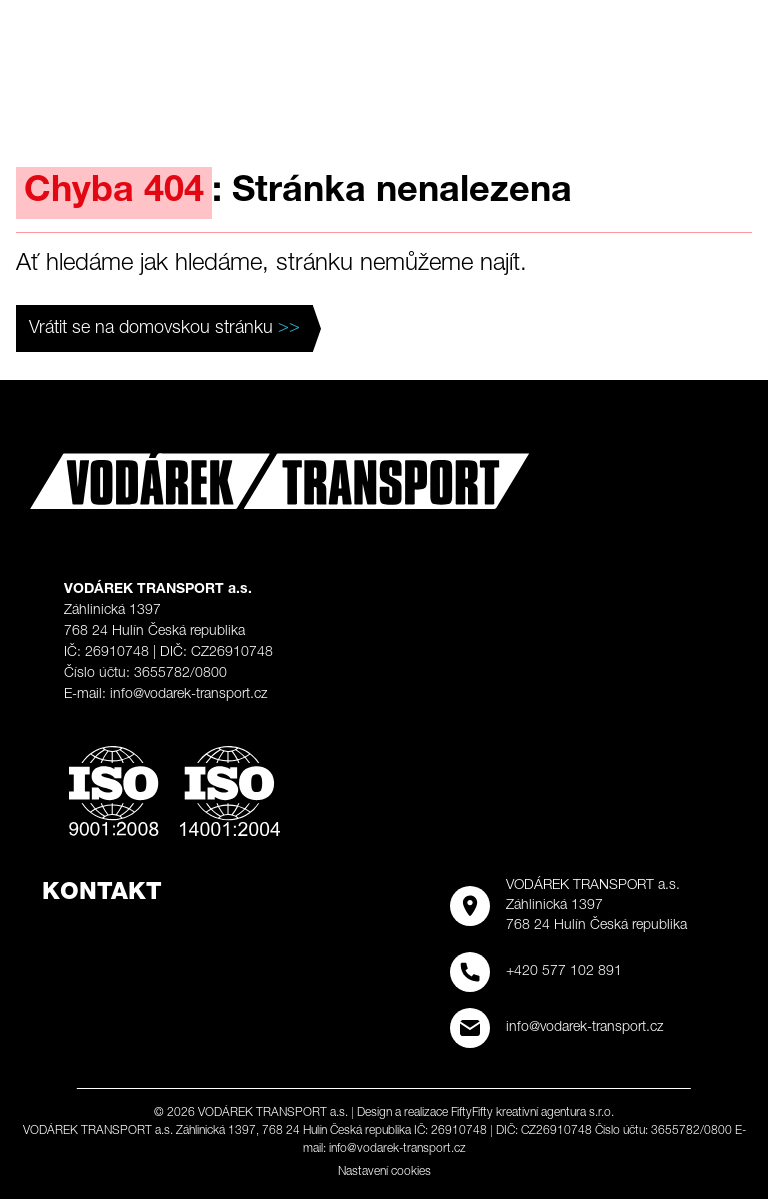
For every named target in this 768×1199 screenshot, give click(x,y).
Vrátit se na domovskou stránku (164, 328)
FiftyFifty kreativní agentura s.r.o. (532, 1113)
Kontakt (102, 894)
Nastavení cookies (384, 1172)
